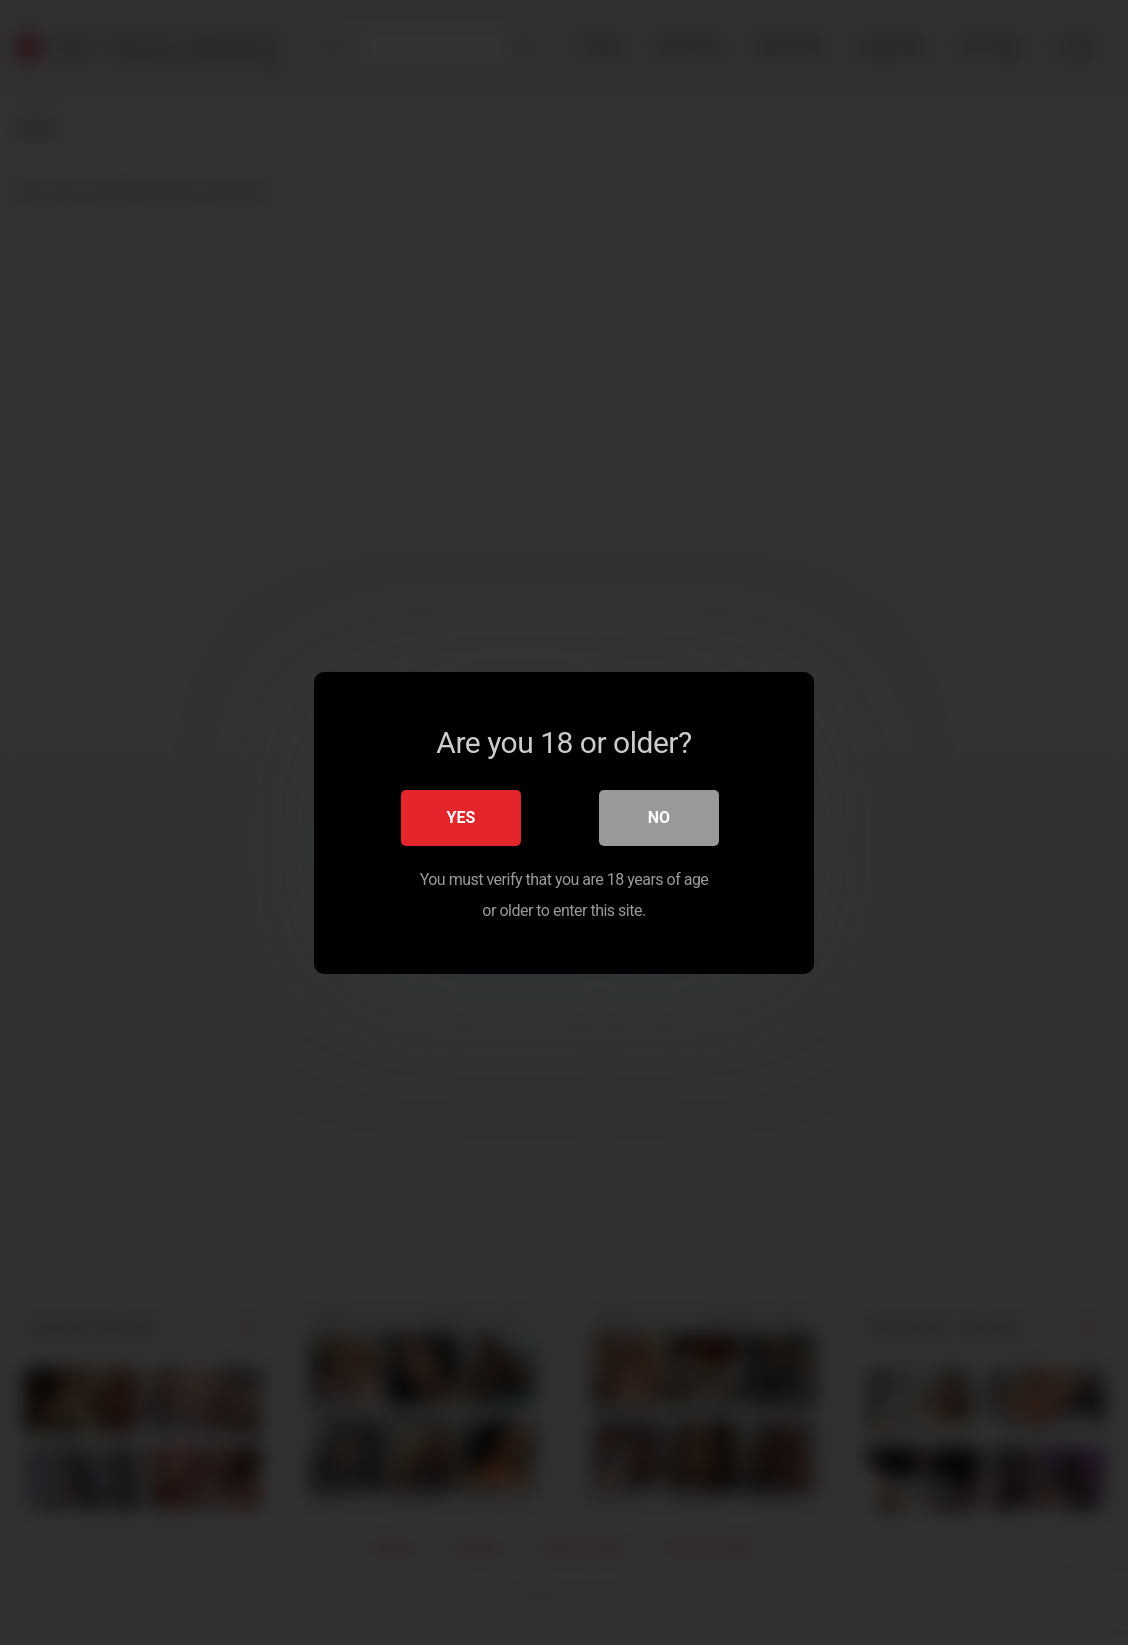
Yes (461, 817)
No (659, 817)
